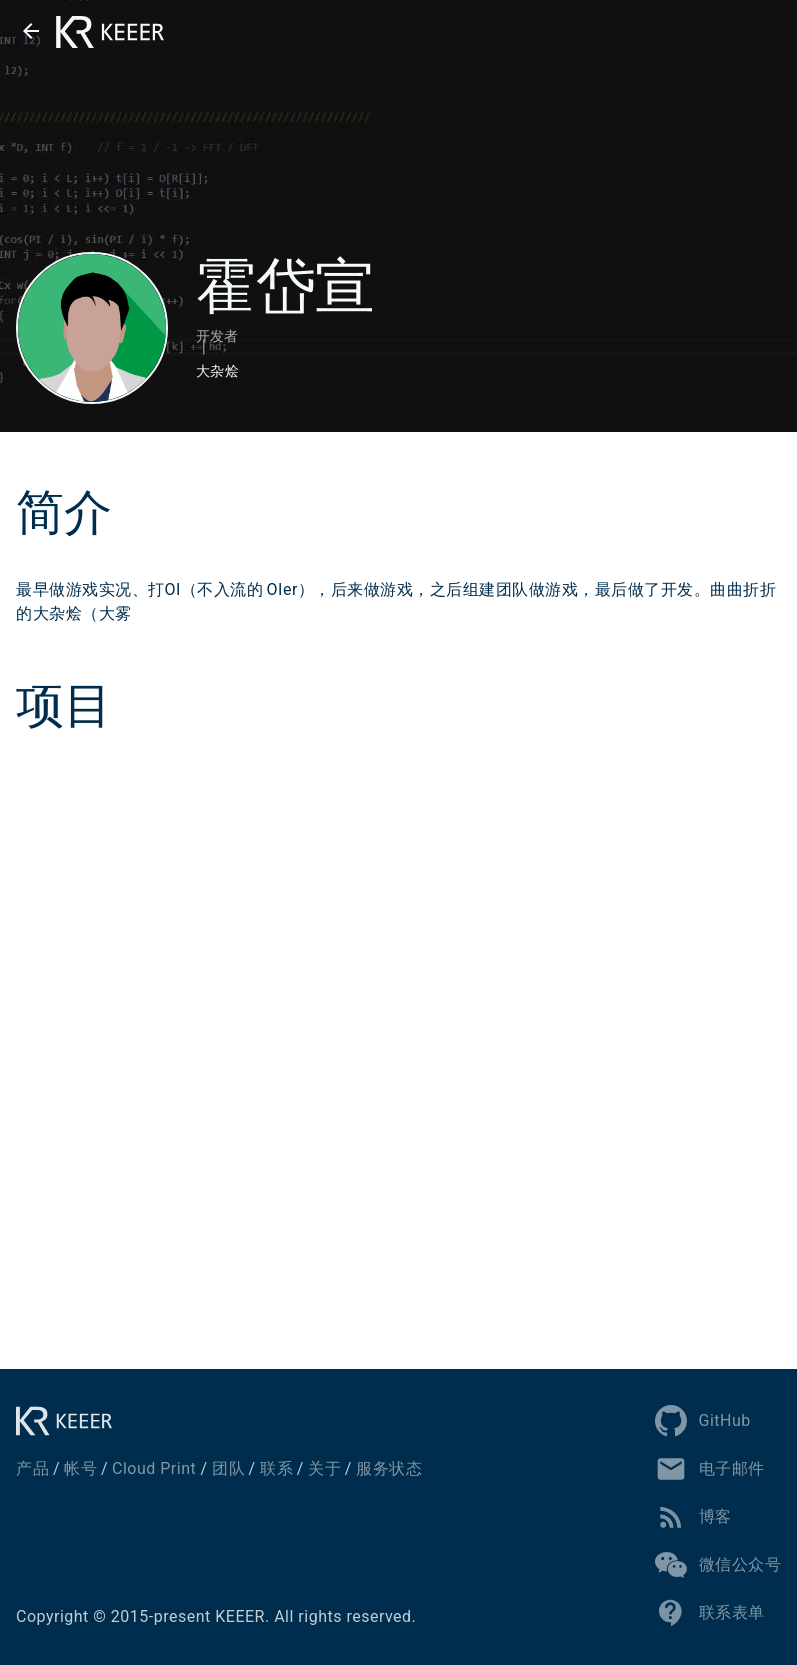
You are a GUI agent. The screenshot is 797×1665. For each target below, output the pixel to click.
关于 (324, 1468)
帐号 (80, 1468)
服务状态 (389, 1468)
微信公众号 (718, 1565)
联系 (276, 1468)
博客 (693, 1517)
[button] (31, 31)
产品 (32, 1468)
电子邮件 (710, 1469)
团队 (228, 1468)
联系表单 (710, 1613)
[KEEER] (70, 1421)
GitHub (703, 1421)
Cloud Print (154, 1468)
